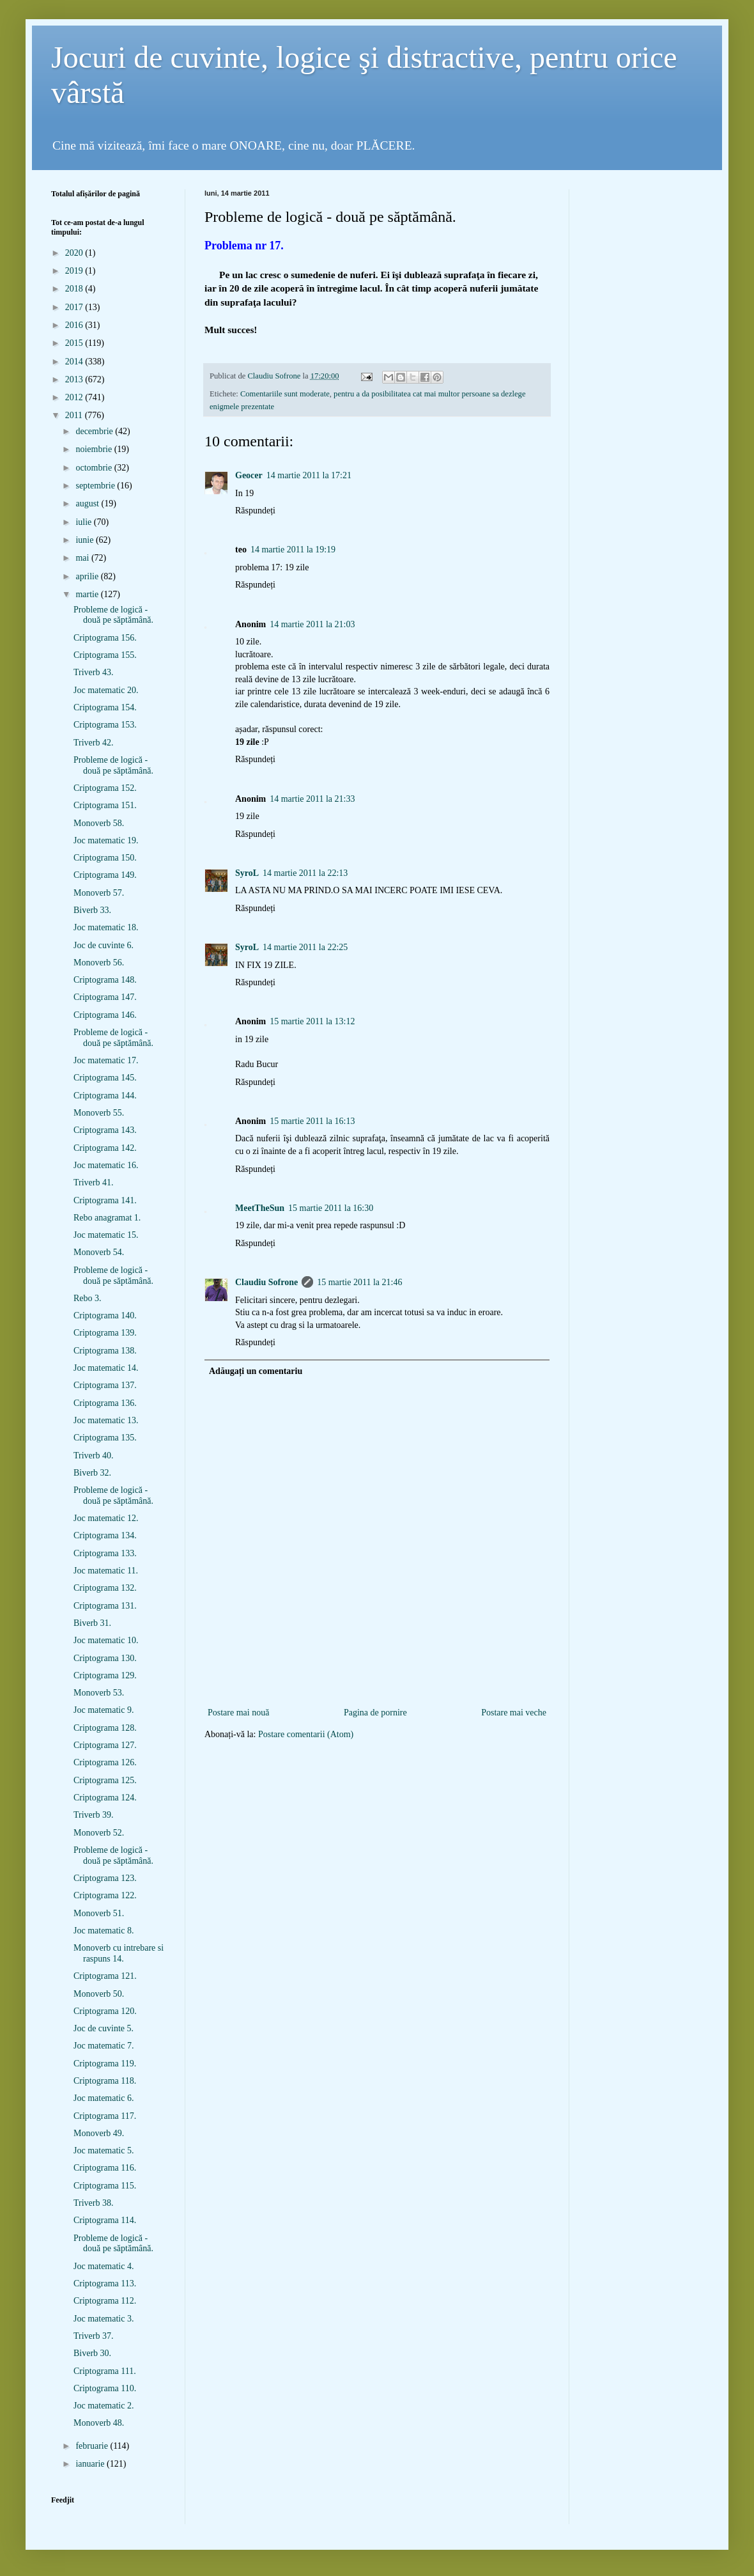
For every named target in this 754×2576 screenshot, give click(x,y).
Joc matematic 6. (103, 2098)
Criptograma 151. (105, 805)
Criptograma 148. (105, 980)
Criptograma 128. (105, 1728)
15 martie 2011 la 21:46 (359, 1282)
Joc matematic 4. (103, 2266)
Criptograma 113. (104, 2283)
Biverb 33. (92, 910)
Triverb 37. (93, 2336)
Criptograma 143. (105, 1130)
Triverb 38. (93, 2203)
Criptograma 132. (105, 1588)
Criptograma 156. (105, 638)
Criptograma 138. (105, 1350)
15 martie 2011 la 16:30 (330, 1208)
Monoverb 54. (98, 1252)
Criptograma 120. (105, 2011)
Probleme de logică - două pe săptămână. (113, 615)
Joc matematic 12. (105, 1518)
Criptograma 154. (105, 707)
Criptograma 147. (105, 997)
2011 (75, 415)
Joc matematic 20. (105, 690)
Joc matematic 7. (103, 2045)
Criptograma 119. (104, 2063)
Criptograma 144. (105, 1095)
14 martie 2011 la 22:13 (305, 873)
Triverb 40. (93, 1455)
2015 (75, 343)
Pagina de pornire (375, 1712)
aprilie (87, 576)
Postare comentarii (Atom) (305, 1734)
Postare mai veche (513, 1712)
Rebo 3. (87, 1298)
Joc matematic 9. (103, 1710)
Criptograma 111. (104, 2371)
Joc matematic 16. (105, 1165)
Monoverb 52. (98, 1833)
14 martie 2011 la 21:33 (312, 799)
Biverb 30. (92, 2353)
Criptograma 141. (105, 1200)
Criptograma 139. (105, 1333)
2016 (75, 325)
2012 (75, 397)
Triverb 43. (93, 672)
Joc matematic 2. (103, 2405)
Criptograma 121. (105, 1976)
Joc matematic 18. (105, 927)
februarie (92, 2446)
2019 (75, 271)
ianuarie (91, 2464)
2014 (75, 361)
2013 (75, 379)
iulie (84, 522)
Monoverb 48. (98, 2423)
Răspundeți (255, 510)
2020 (75, 253)
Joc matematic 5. (103, 2150)
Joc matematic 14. (105, 1368)
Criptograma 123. (105, 1878)
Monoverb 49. (98, 2133)
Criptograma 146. (105, 1015)
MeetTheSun (259, 1208)
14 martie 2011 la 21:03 (312, 624)
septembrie (96, 485)
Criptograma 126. (105, 1762)
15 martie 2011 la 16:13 (312, 1121)
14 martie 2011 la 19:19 (292, 549)
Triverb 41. (93, 1182)
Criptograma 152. (105, 788)
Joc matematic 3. (103, 2318)
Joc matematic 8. (103, 1930)
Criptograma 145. (105, 1077)
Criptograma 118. (104, 2081)
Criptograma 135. (105, 1437)
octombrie (94, 467)
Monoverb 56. (98, 962)
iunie (85, 540)
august (88, 503)
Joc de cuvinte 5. (103, 2028)
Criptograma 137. (105, 1385)
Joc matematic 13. (105, 1420)
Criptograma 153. (105, 725)
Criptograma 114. (104, 2220)
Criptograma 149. (105, 875)
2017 (75, 307)
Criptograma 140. (105, 1315)
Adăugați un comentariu (255, 1371)
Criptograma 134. (105, 1535)
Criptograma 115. (104, 2185)
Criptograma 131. (105, 1606)
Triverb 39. (93, 1815)
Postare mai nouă (238, 1712)
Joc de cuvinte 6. (103, 945)
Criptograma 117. (104, 2116)
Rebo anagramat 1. (107, 1217)
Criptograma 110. (104, 2388)
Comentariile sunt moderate (285, 393)
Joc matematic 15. (105, 1235)
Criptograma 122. (105, 1895)
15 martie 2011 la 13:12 (312, 1021)
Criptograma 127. (105, 1745)
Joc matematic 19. (105, 840)
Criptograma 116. (104, 2168)
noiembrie (94, 449)
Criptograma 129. (105, 1675)
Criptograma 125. (105, 1780)
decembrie (95, 431)
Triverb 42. (93, 742)
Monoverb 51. (98, 1913)
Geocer (249, 475)
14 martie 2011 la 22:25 (305, 947)
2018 (75, 288)
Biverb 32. (92, 1473)
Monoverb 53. (98, 1693)
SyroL (247, 873)
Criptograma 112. (104, 2301)
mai (83, 558)
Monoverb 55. (98, 1113)
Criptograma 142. (105, 1148)
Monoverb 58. (98, 823)
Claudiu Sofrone (266, 1282)
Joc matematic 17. (105, 1060)
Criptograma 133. (105, 1553)
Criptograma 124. (105, 1797)
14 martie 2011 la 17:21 (308, 475)
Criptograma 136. (105, 1403)
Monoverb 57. (98, 893)
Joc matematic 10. (105, 1640)
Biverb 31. (92, 1623)
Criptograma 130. (105, 1658)
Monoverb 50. (98, 1994)
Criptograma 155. (105, 655)
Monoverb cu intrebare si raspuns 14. (118, 1953)
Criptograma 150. (105, 858)
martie (87, 594)
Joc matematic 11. (105, 1570)
